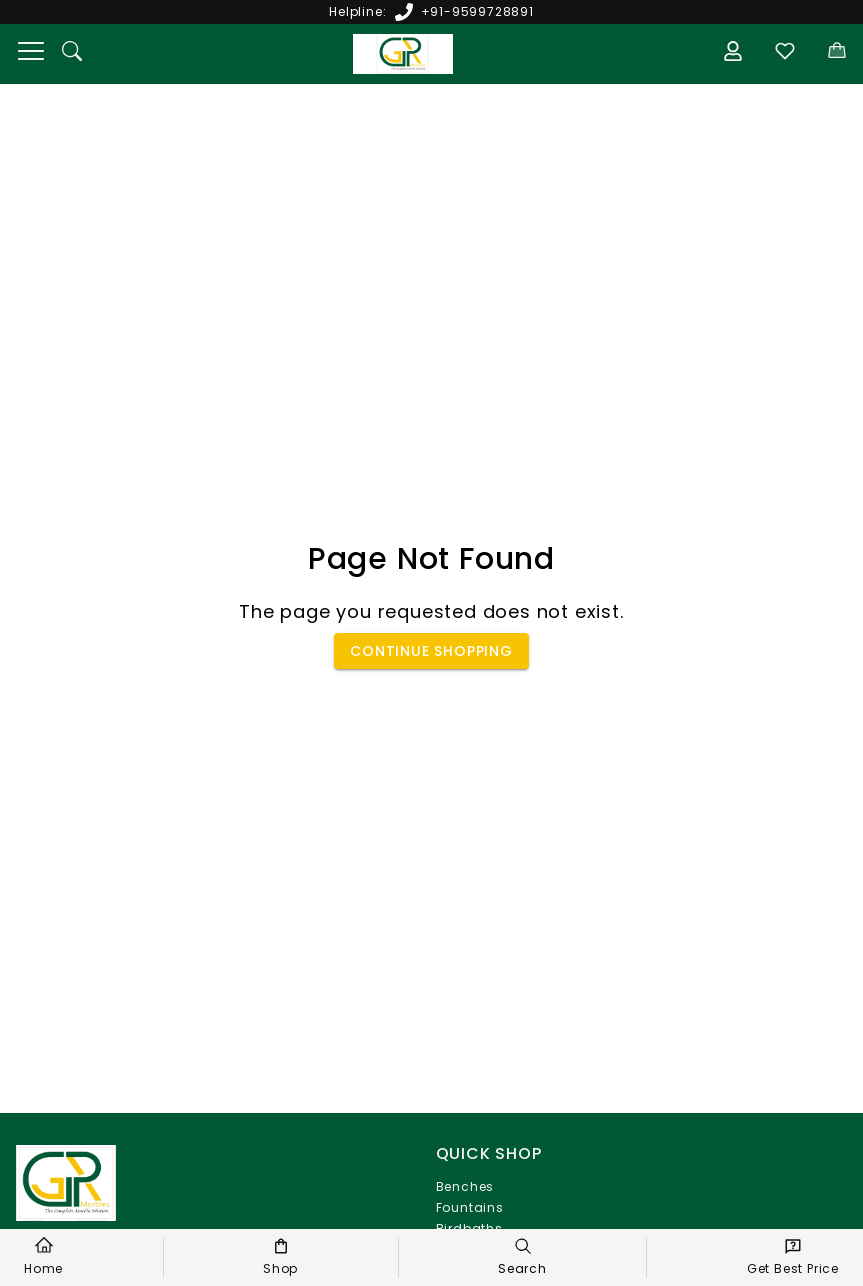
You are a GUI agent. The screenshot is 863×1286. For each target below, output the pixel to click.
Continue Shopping (431, 651)
